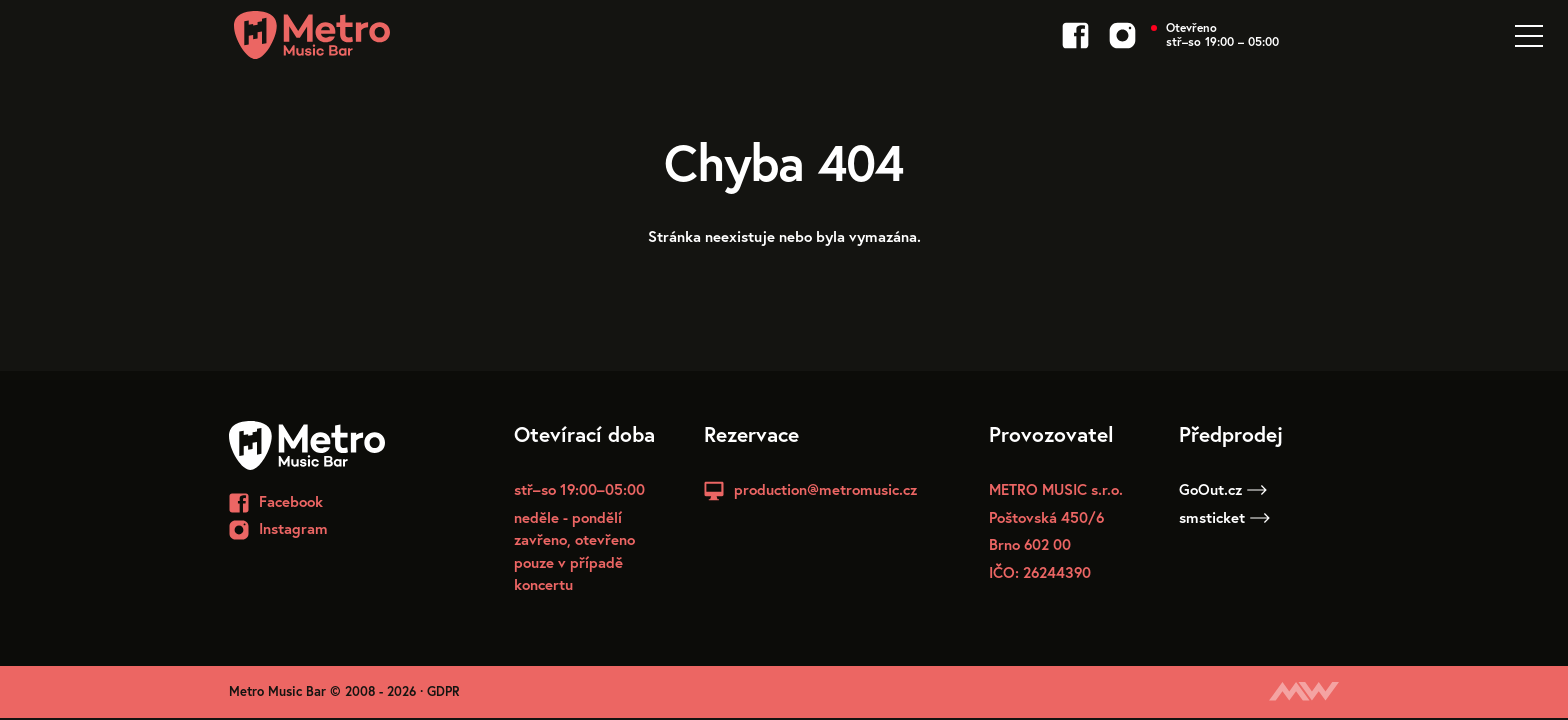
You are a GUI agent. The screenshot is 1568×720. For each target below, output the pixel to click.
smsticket (1224, 517)
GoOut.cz (1223, 489)
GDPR (443, 691)
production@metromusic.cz (825, 489)
